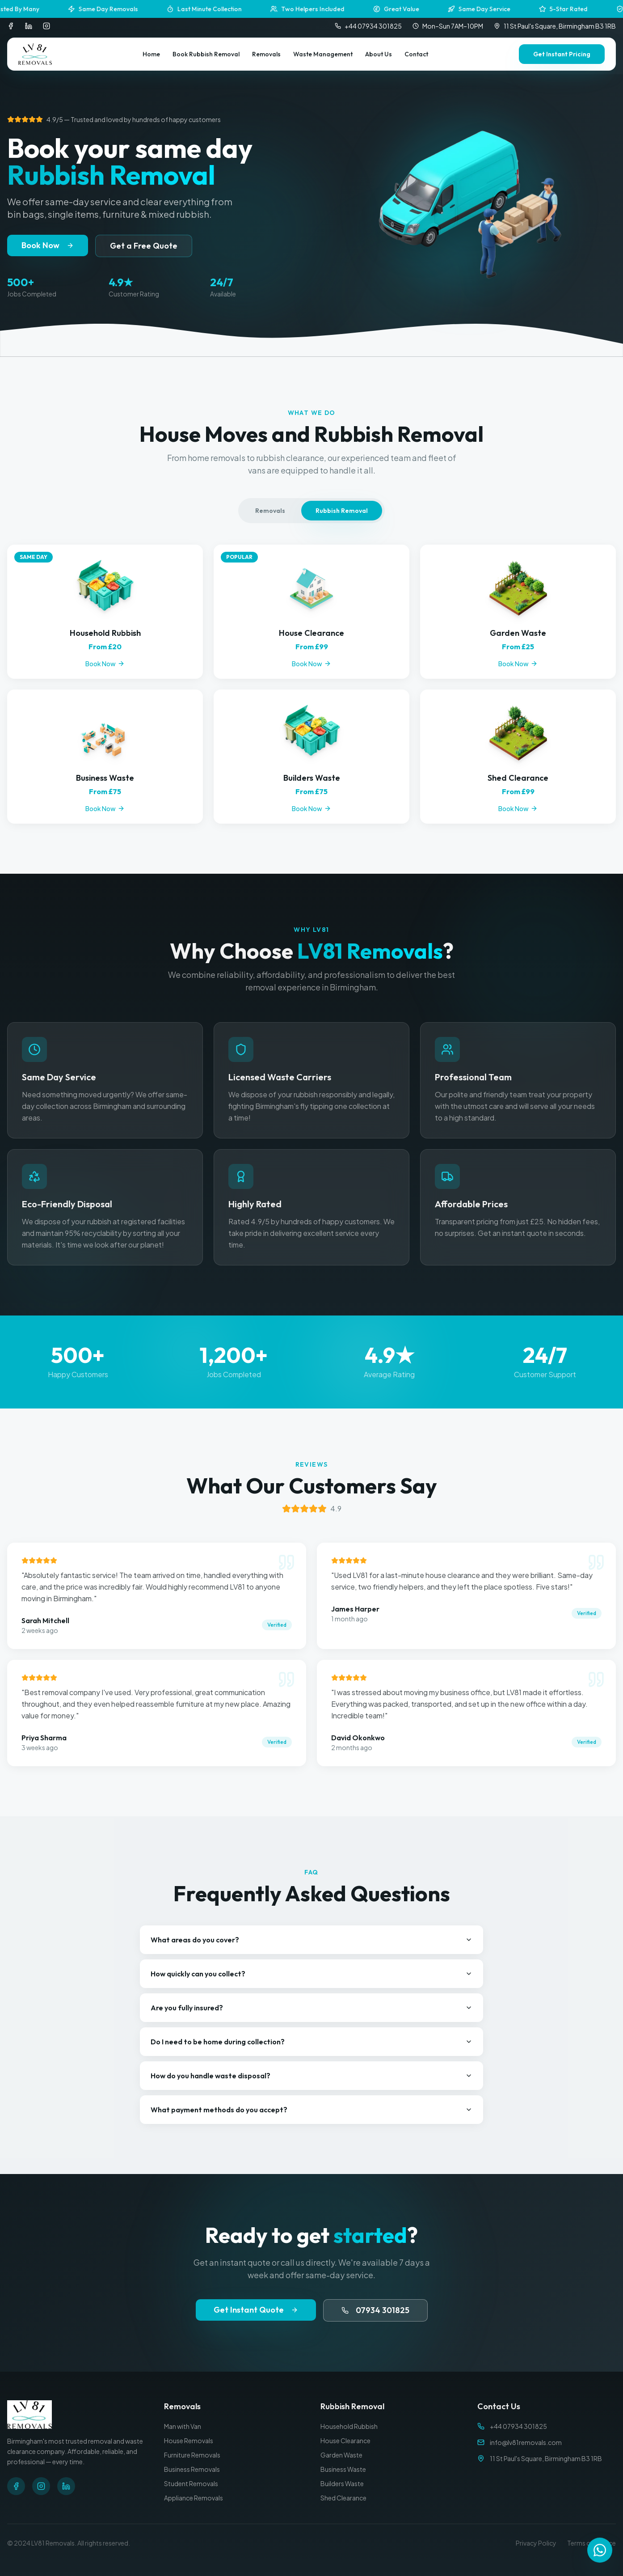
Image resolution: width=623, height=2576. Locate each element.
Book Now (47, 245)
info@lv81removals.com (526, 2442)
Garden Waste (341, 2455)
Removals (266, 54)
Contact (416, 54)
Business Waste (343, 2469)
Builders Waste (342, 2483)
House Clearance (345, 2440)
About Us (378, 54)
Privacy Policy (536, 2543)
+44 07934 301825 (368, 26)
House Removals (188, 2440)
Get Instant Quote (256, 2310)
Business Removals (192, 2469)
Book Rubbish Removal (206, 54)
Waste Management (323, 54)
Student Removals (191, 2483)
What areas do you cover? (311, 1939)
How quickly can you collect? (311, 1973)
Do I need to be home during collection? (311, 2041)
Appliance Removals (193, 2498)
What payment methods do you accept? (311, 2109)
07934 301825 (375, 2310)
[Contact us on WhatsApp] (599, 2550)
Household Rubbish (349, 2426)
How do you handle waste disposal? (311, 2075)
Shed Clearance (343, 2498)
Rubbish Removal (342, 511)
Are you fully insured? (311, 2007)
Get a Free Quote (143, 246)
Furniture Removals (192, 2455)
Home (151, 54)
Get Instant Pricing (561, 54)
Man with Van (182, 2426)
